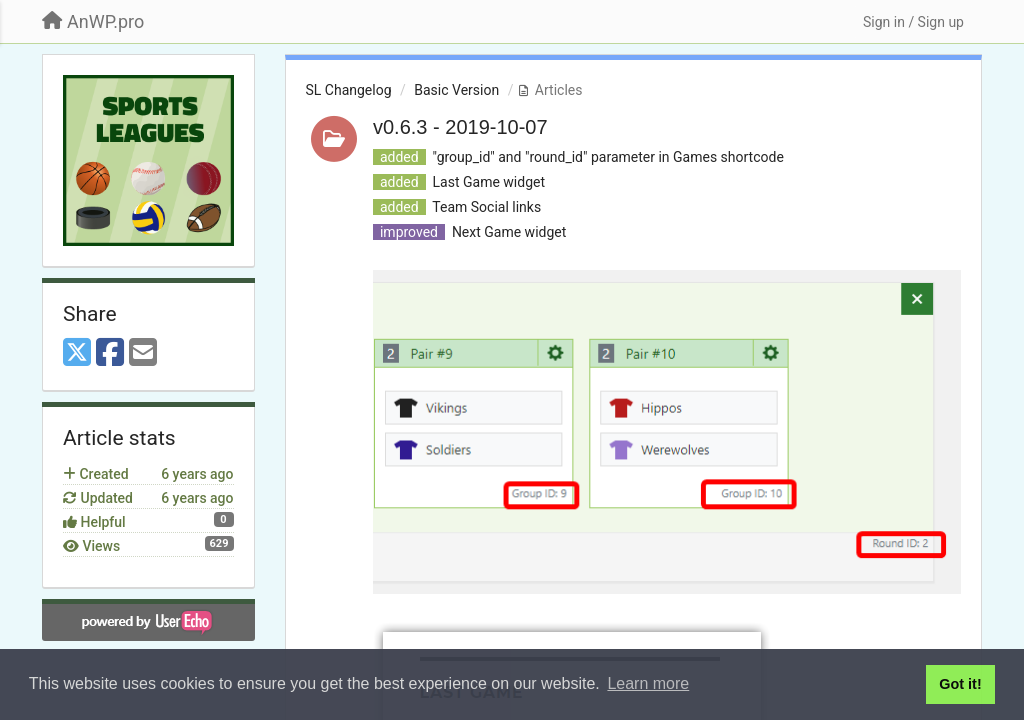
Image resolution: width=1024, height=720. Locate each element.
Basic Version (456, 90)
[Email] (143, 353)
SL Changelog (349, 90)
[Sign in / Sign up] (913, 22)
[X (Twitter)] (77, 353)
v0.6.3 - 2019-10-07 (460, 127)
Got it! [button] (960, 684)
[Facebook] (110, 353)
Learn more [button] (648, 683)
